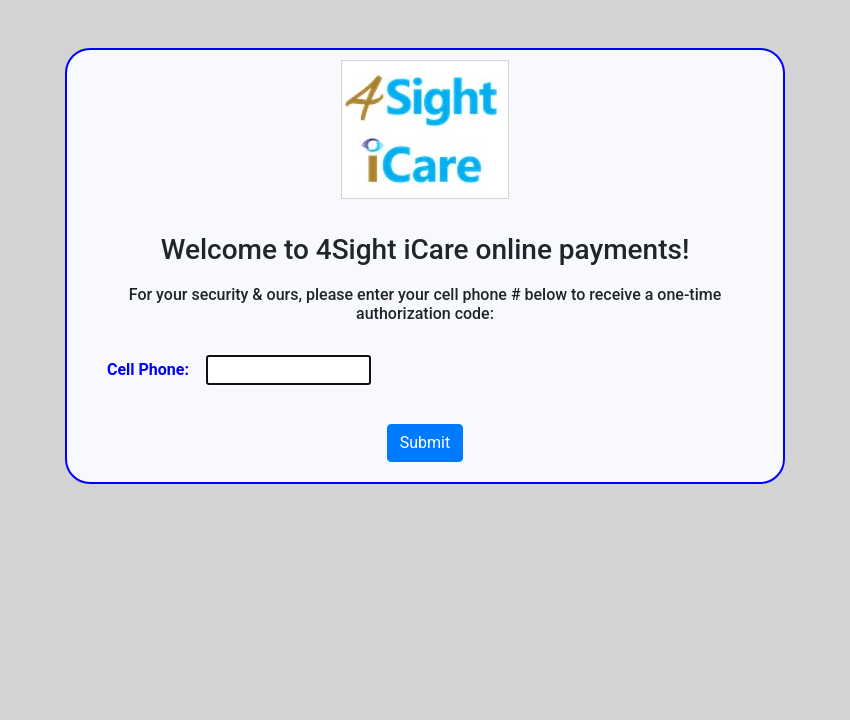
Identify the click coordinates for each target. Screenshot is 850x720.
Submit (425, 442)
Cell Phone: (148, 369)
